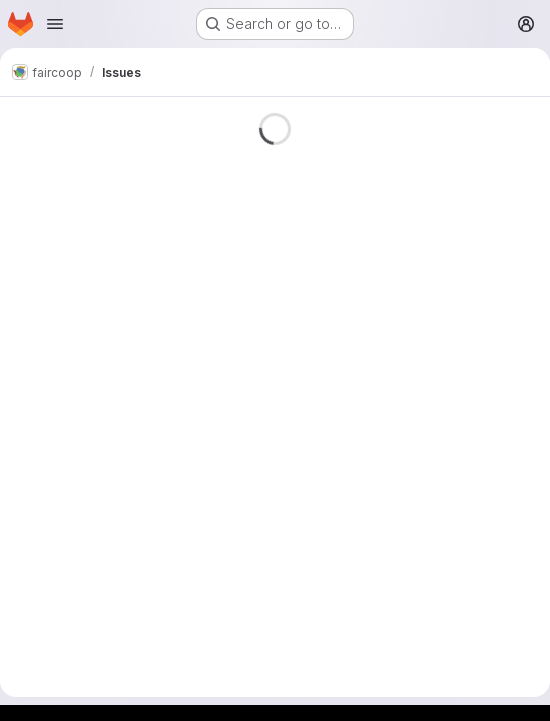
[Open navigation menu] (55, 24)
